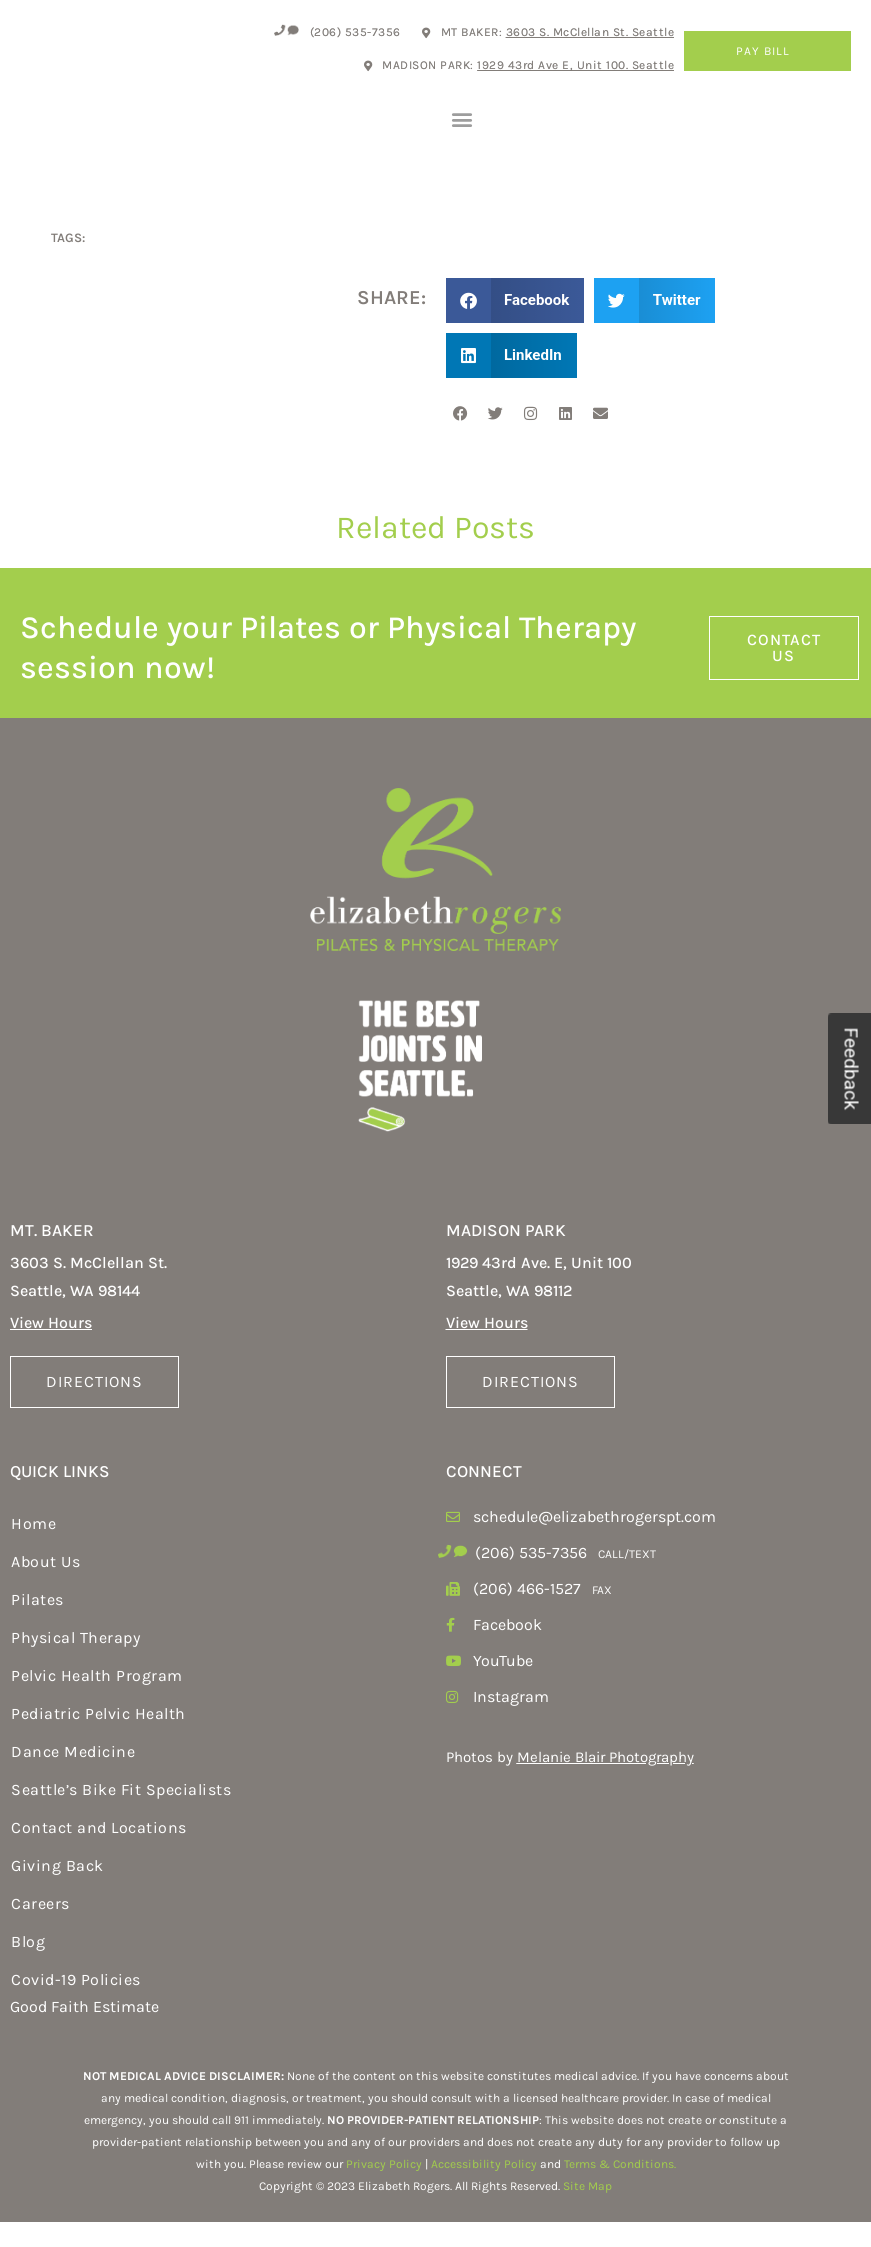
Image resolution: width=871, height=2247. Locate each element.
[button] (462, 130)
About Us (45, 1586)
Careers (40, 1928)
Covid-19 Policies (76, 2004)
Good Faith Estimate (84, 2031)
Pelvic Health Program (97, 1700)
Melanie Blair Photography (605, 1782)
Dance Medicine (73, 1776)
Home (33, 1548)
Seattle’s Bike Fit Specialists (121, 1814)
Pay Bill (768, 51)
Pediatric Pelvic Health (98, 1738)
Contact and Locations (99, 1852)
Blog (28, 1966)
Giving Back (57, 1890)
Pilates (37, 1624)
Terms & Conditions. (620, 2189)
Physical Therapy (75, 1662)
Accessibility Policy (484, 2189)
